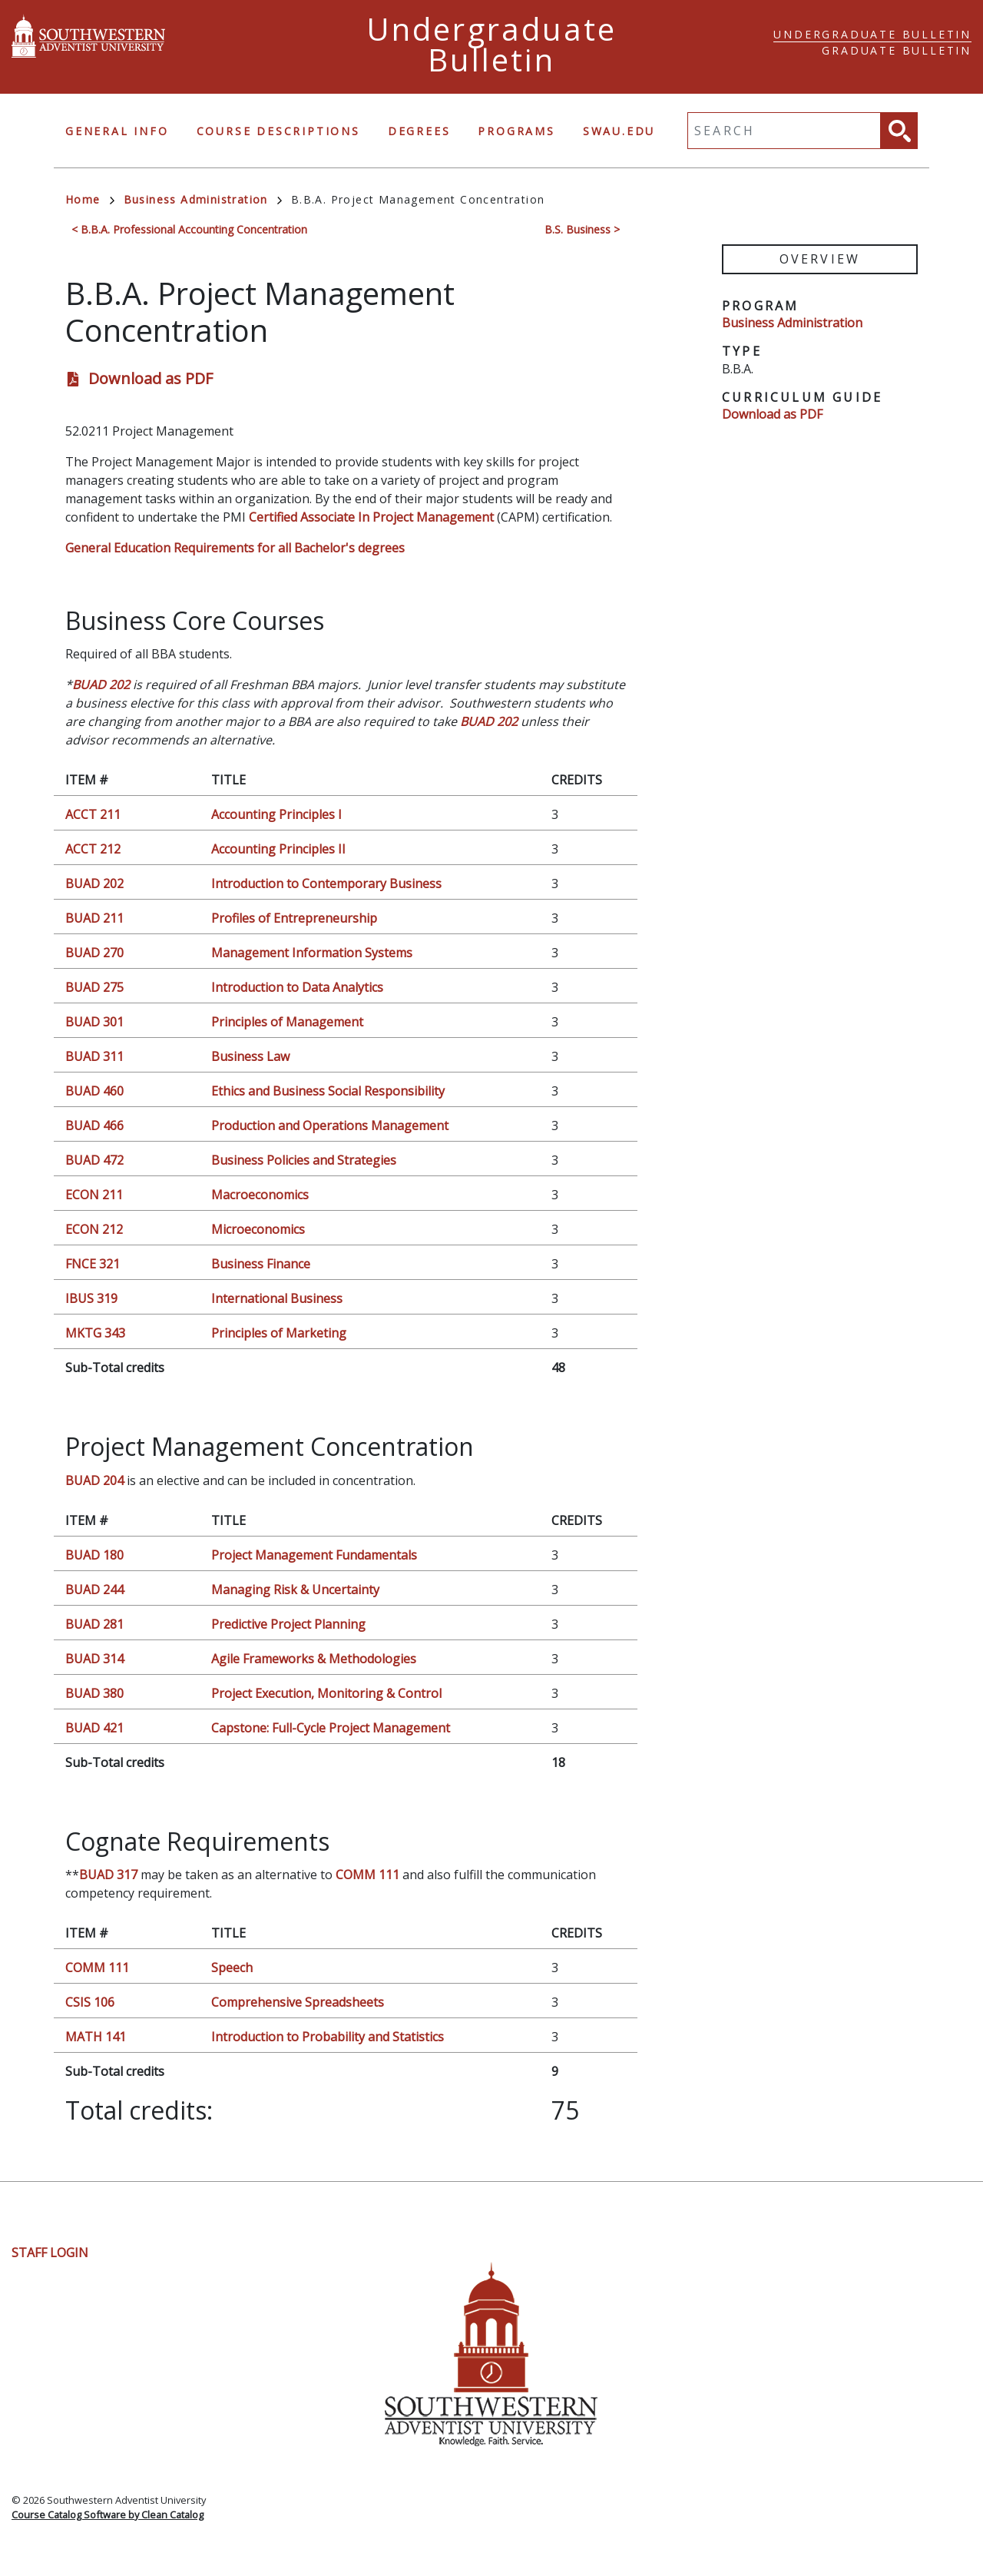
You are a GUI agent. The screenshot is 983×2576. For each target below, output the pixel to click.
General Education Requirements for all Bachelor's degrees (235, 547)
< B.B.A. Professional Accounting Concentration (189, 229)
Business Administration (203, 199)
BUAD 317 (108, 1874)
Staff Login (50, 2252)
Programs (516, 131)
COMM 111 (367, 1874)
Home (89, 199)
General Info (117, 131)
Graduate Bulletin (896, 50)
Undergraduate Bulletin (872, 34)
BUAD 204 (94, 1480)
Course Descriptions (278, 131)
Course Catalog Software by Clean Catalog (108, 2514)
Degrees (419, 131)
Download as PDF (150, 378)
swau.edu (619, 131)
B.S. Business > (582, 229)
